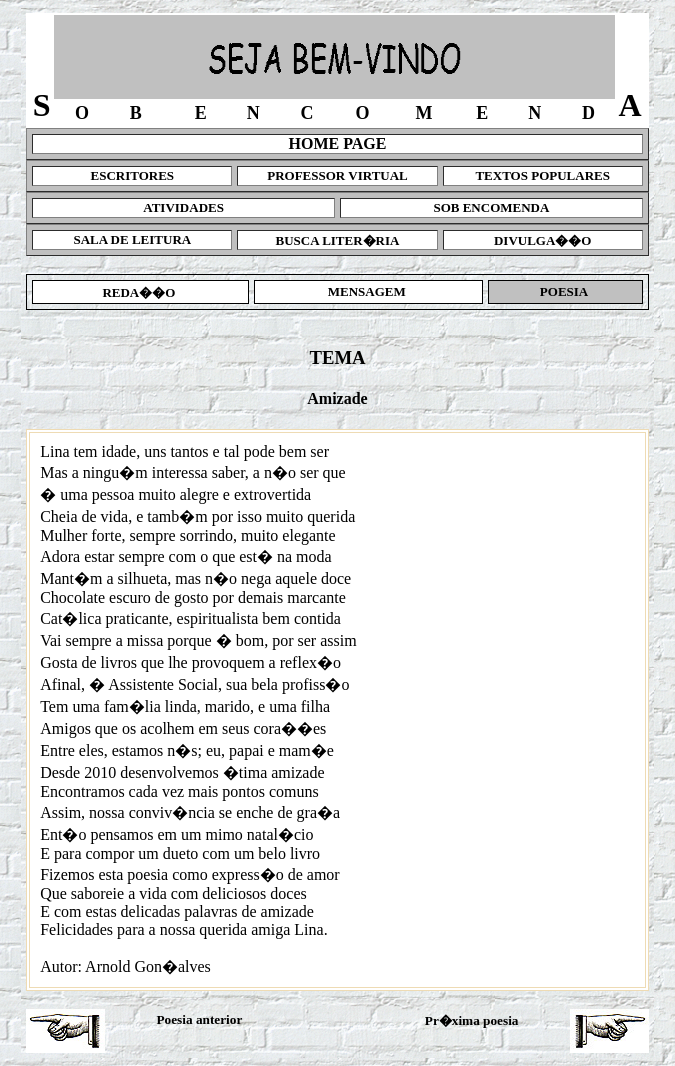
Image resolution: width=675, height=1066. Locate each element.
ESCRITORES (133, 175)
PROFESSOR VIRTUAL (337, 175)
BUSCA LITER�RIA (338, 240)
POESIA (565, 291)
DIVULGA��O (543, 240)
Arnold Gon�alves (148, 966)
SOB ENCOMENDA (491, 207)
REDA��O (140, 292)
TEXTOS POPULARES (542, 175)
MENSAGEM (368, 291)
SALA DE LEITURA (132, 239)
